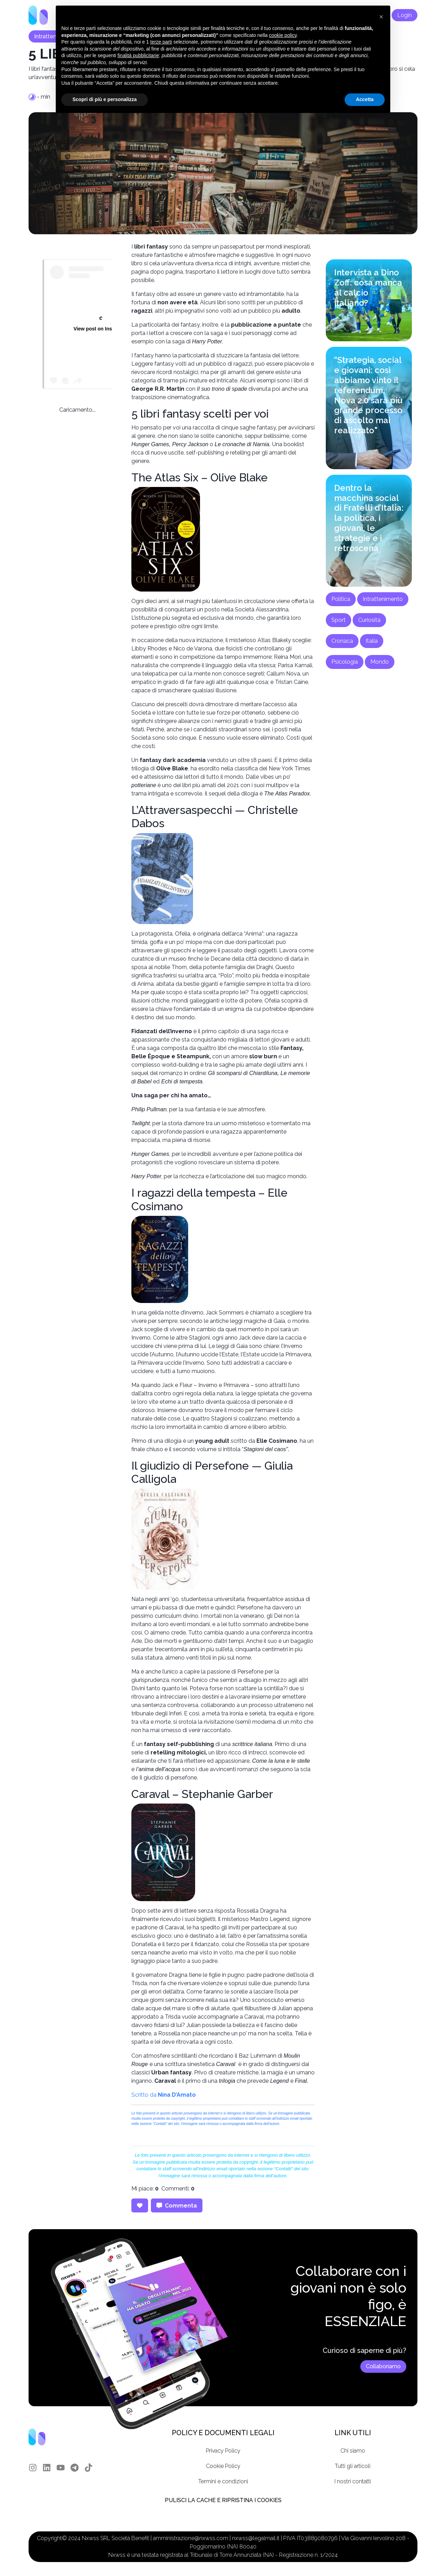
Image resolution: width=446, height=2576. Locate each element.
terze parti (161, 42)
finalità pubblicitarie (138, 55)
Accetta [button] (365, 99)
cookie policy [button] (283, 35)
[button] (381, 16)
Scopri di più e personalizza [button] (104, 99)
